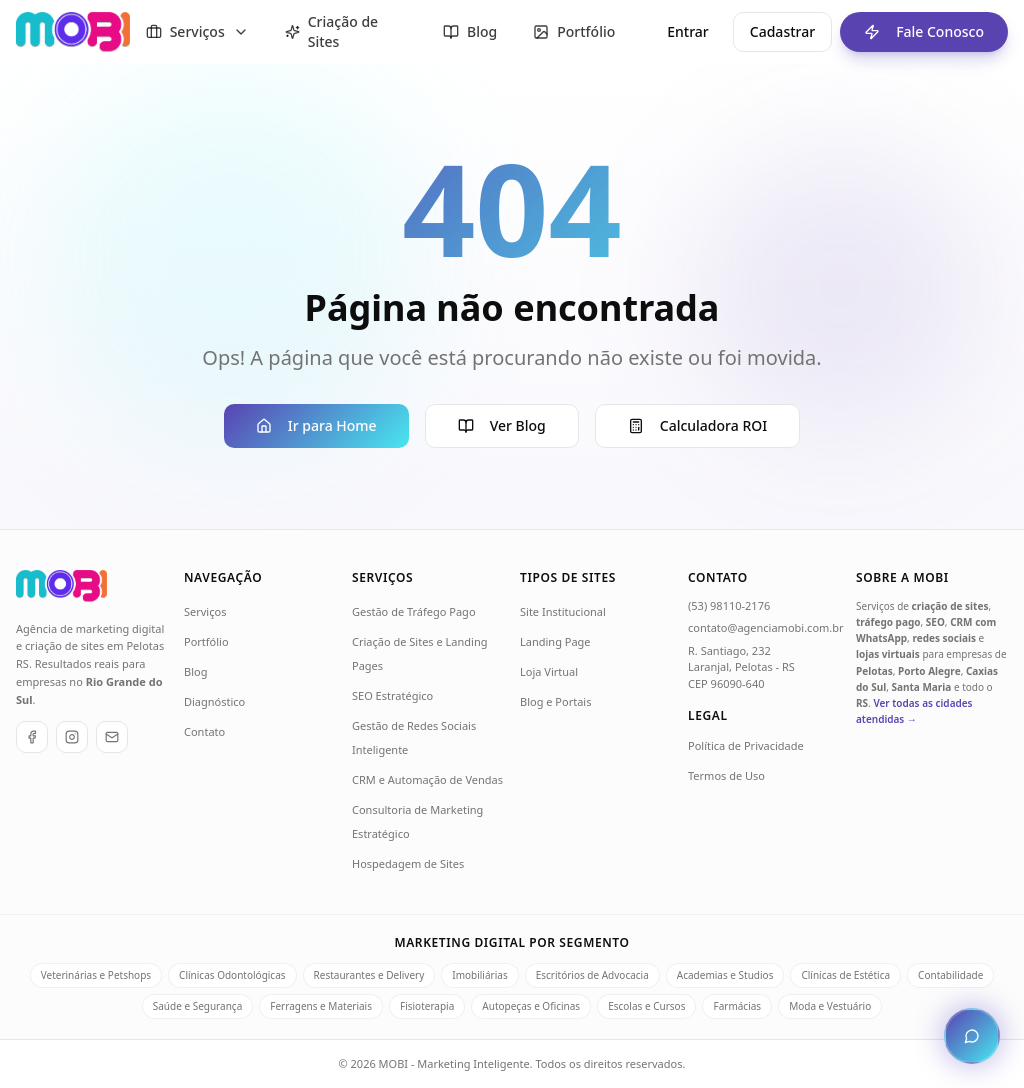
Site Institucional (563, 611)
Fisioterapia (427, 1006)
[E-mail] (112, 737)
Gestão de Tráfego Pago (414, 611)
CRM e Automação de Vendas (427, 779)
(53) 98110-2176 (729, 605)
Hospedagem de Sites (408, 863)
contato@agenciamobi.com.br (766, 627)
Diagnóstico (214, 701)
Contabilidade (950, 975)
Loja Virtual (549, 671)
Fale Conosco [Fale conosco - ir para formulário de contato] (912, 32)
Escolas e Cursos (646, 1006)
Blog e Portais (555, 701)
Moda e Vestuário (830, 1006)
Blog (195, 671)
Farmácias (737, 1006)
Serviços (205, 611)
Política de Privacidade (746, 745)
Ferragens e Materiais (321, 1006)
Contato (204, 731)
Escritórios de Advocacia (592, 975)
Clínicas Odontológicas (232, 975)
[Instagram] (72, 737)
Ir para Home (316, 425)
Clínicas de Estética (845, 975)
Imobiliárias (479, 975)
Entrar (688, 31)
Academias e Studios (725, 975)
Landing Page (555, 641)
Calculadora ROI (697, 425)
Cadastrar (782, 31)
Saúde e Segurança (198, 1006)
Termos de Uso (726, 775)
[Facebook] (32, 737)
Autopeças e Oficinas (531, 1006)
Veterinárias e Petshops (96, 975)
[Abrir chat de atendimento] (972, 1036)
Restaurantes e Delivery (369, 975)
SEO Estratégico (392, 695)
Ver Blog (502, 425)
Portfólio (206, 641)
